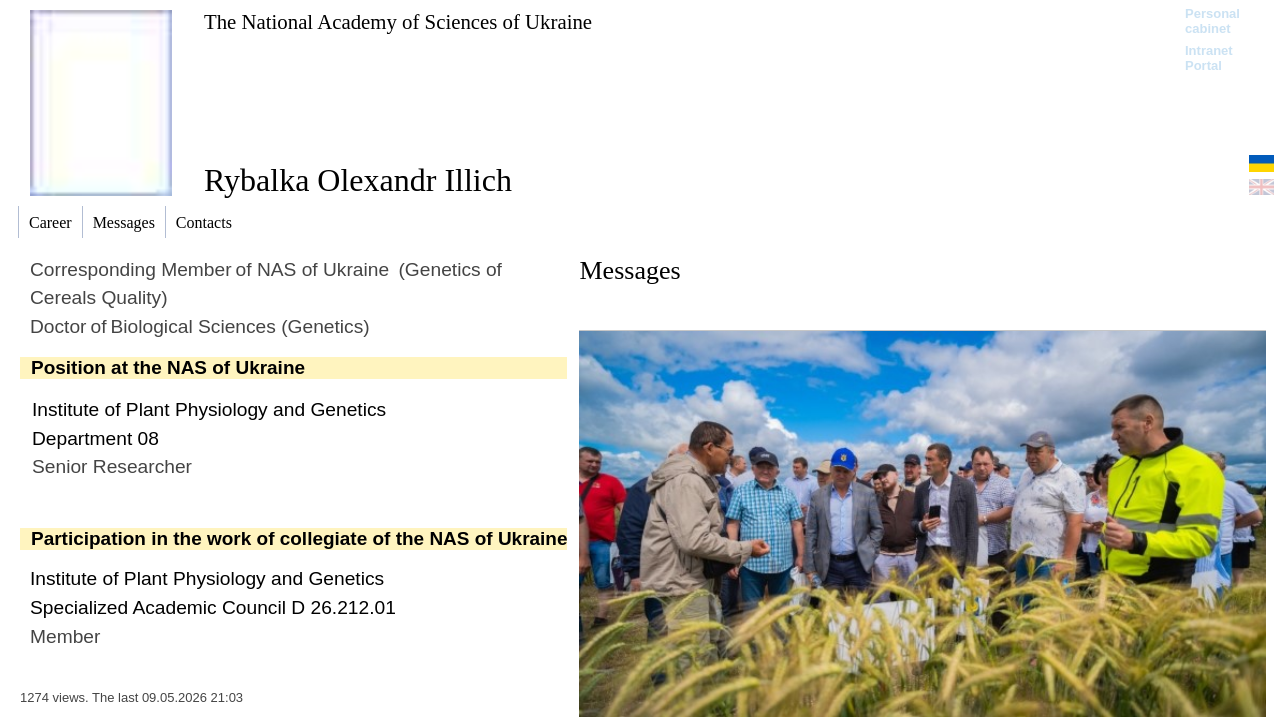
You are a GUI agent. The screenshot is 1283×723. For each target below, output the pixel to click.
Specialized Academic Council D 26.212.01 (213, 607)
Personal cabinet (1212, 21)
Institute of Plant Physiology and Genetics (209, 409)
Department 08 (95, 438)
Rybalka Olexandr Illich (358, 180)
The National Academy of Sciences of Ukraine (398, 21)
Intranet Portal (1209, 58)
